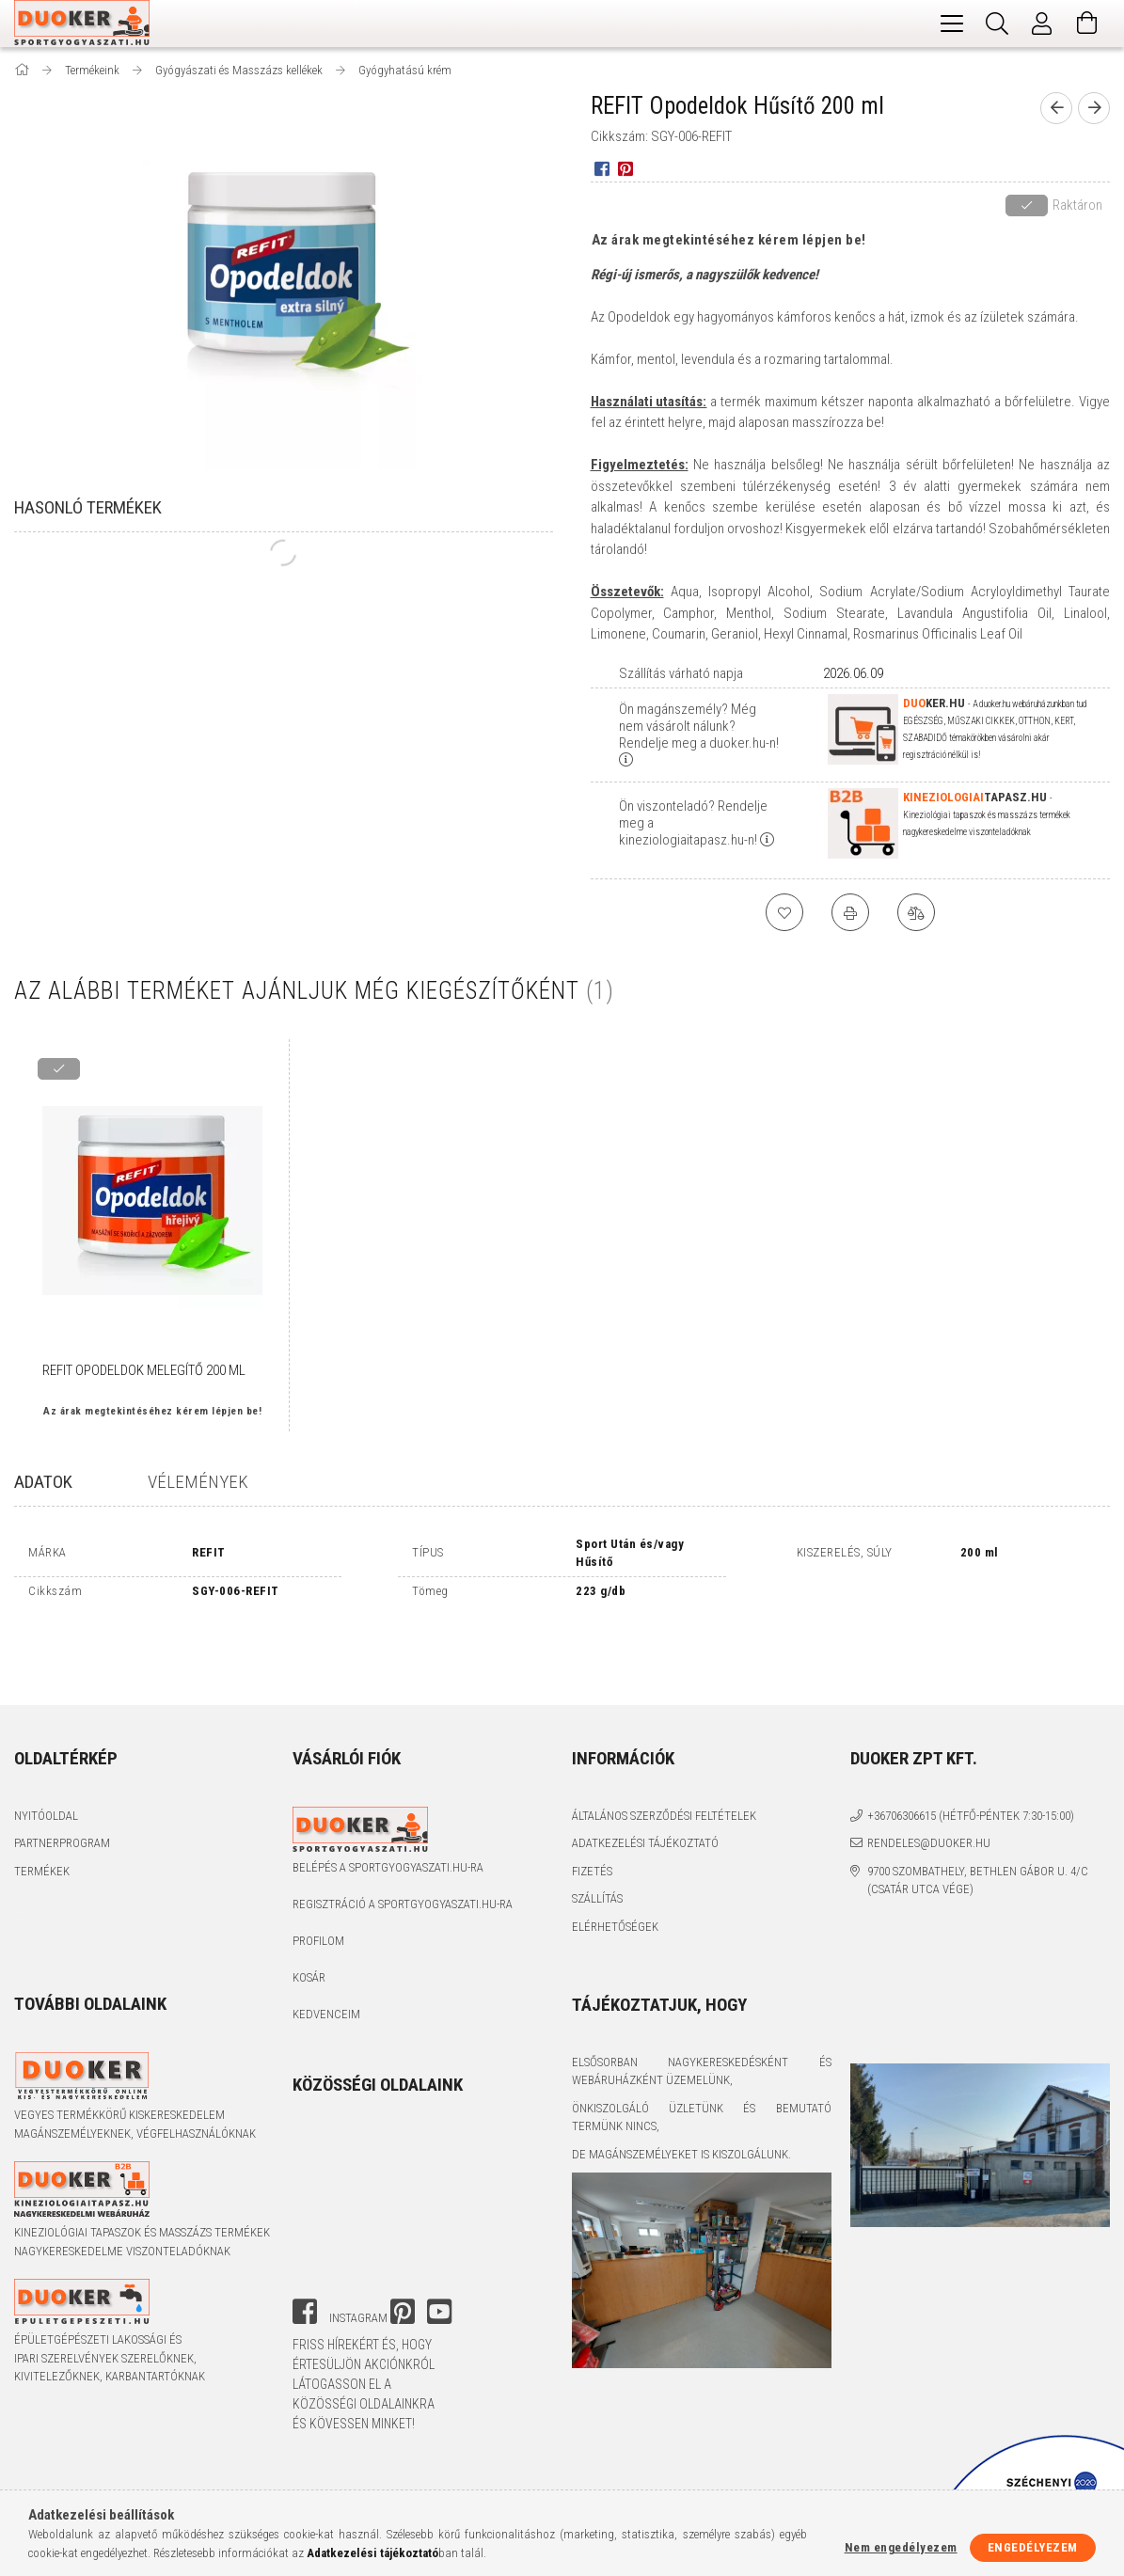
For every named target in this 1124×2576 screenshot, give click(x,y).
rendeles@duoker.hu (928, 1781)
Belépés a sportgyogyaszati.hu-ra (388, 1805)
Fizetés (592, 1808)
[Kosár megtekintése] (1087, 23)
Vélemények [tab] (198, 1482)
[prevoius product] (1056, 108)
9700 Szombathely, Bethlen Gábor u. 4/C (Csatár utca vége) (977, 1817)
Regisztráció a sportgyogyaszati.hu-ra (403, 1842)
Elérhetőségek (615, 1864)
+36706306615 (901, 1753)
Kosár (309, 1915)
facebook (305, 2249)
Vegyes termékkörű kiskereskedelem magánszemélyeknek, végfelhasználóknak (135, 2062)
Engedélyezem (1033, 2547)
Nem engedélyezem (901, 2547)
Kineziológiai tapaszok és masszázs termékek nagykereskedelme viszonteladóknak (142, 2179)
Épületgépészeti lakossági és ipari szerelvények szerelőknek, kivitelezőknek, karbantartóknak (109, 2295)
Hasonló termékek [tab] (88, 507)
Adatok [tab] (43, 1482)
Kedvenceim (326, 1952)
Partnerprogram (62, 1781)
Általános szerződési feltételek (664, 1753)
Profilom (318, 1879)
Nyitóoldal (46, 1753)
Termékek (42, 1808)
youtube (439, 2249)
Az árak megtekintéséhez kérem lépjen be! (729, 239)
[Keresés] (997, 23)
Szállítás (597, 1836)
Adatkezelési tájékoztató (645, 1781)
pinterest (402, 2249)
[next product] (1094, 108)
